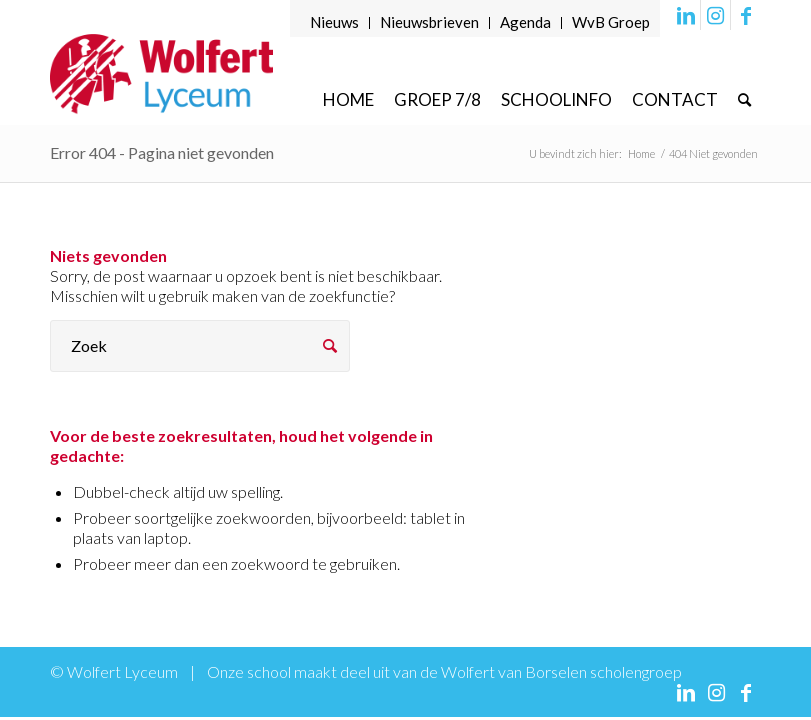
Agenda (525, 22)
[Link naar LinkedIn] (685, 15)
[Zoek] (744, 99)
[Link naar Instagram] (715, 15)
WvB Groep (611, 22)
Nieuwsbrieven (429, 22)
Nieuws (334, 22)
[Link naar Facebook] (746, 15)
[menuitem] (335, 23)
